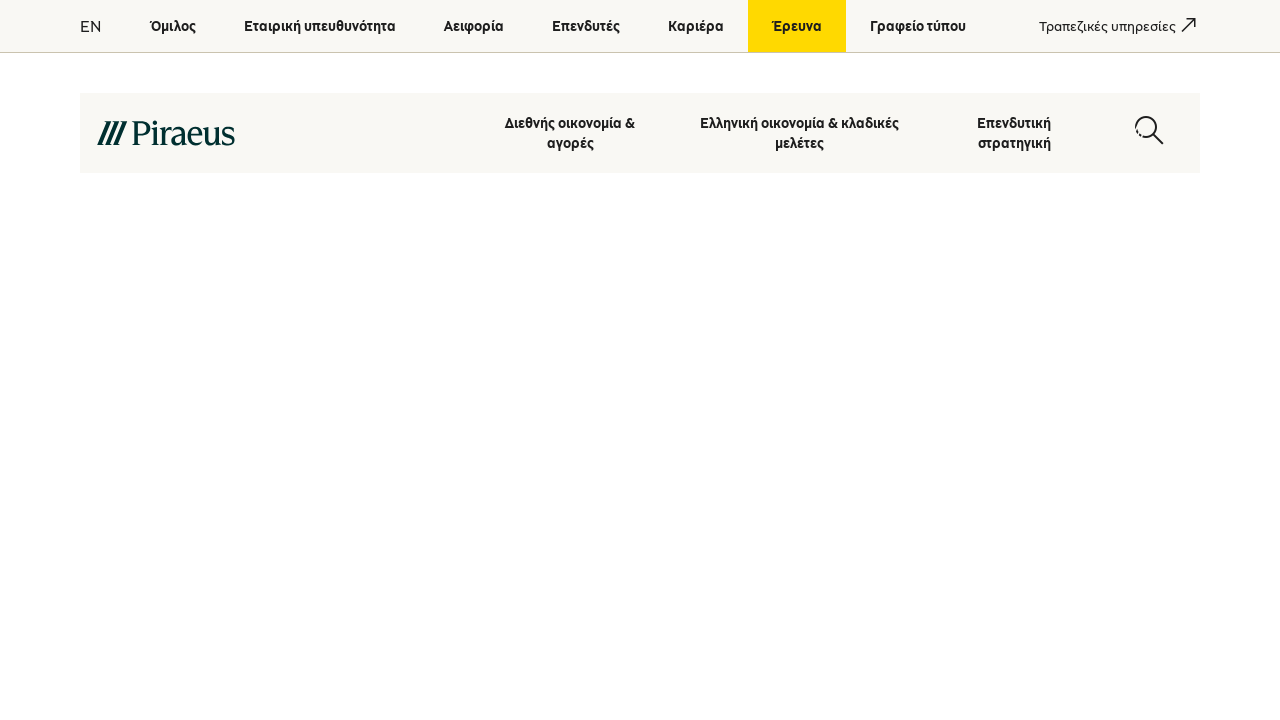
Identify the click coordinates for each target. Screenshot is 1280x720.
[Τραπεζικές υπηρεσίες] (1107, 26)
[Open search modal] (1149, 131)
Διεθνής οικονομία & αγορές (570, 131)
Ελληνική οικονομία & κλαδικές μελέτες (799, 131)
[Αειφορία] (474, 26)
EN (90, 26)
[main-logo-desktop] (276, 132)
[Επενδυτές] (586, 26)
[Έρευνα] (797, 26)
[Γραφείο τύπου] (918, 26)
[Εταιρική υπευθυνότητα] (320, 26)
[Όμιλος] (173, 26)
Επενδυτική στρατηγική (1014, 131)
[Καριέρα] (696, 26)
